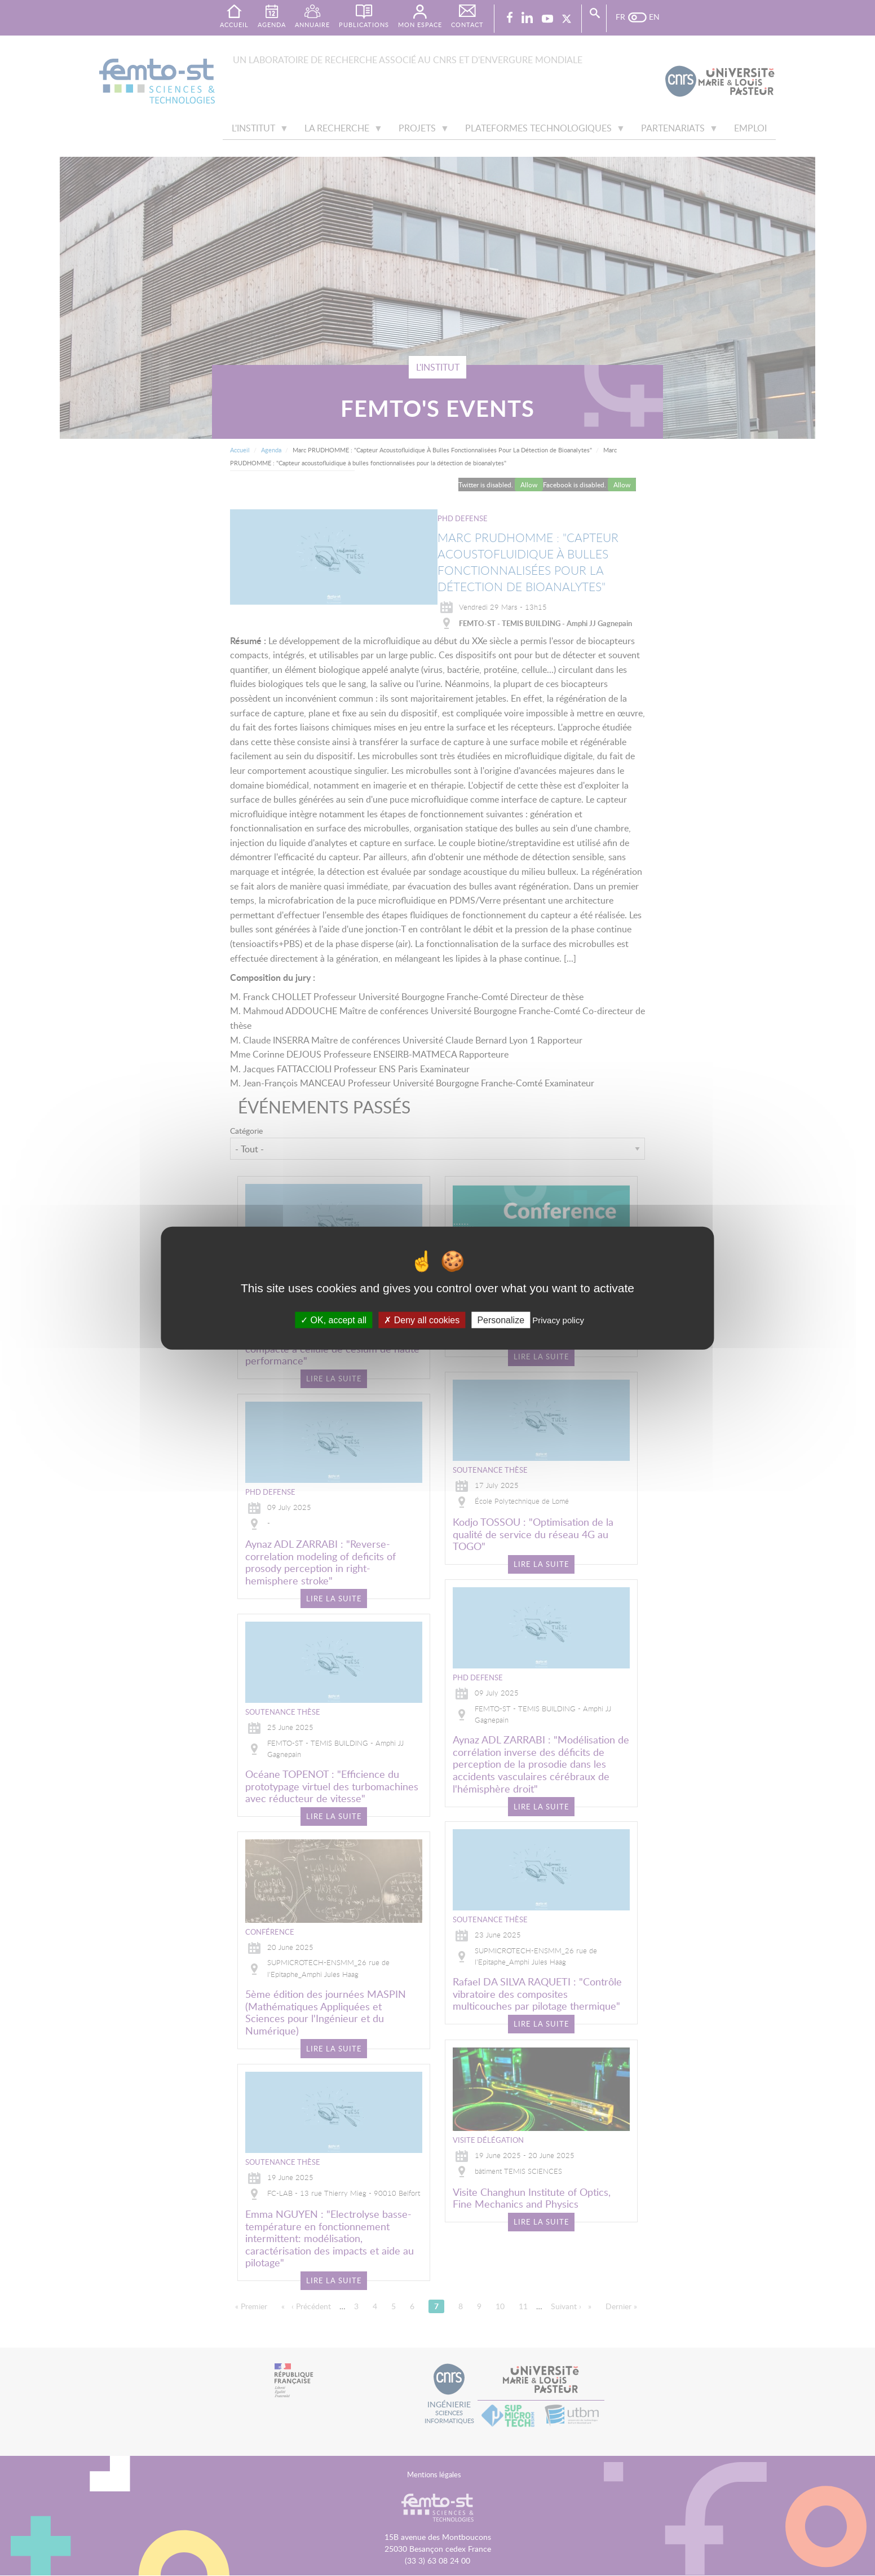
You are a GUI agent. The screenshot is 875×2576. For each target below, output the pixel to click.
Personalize (500, 1320)
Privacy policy (558, 1320)
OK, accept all (333, 1320)
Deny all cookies (421, 1320)
